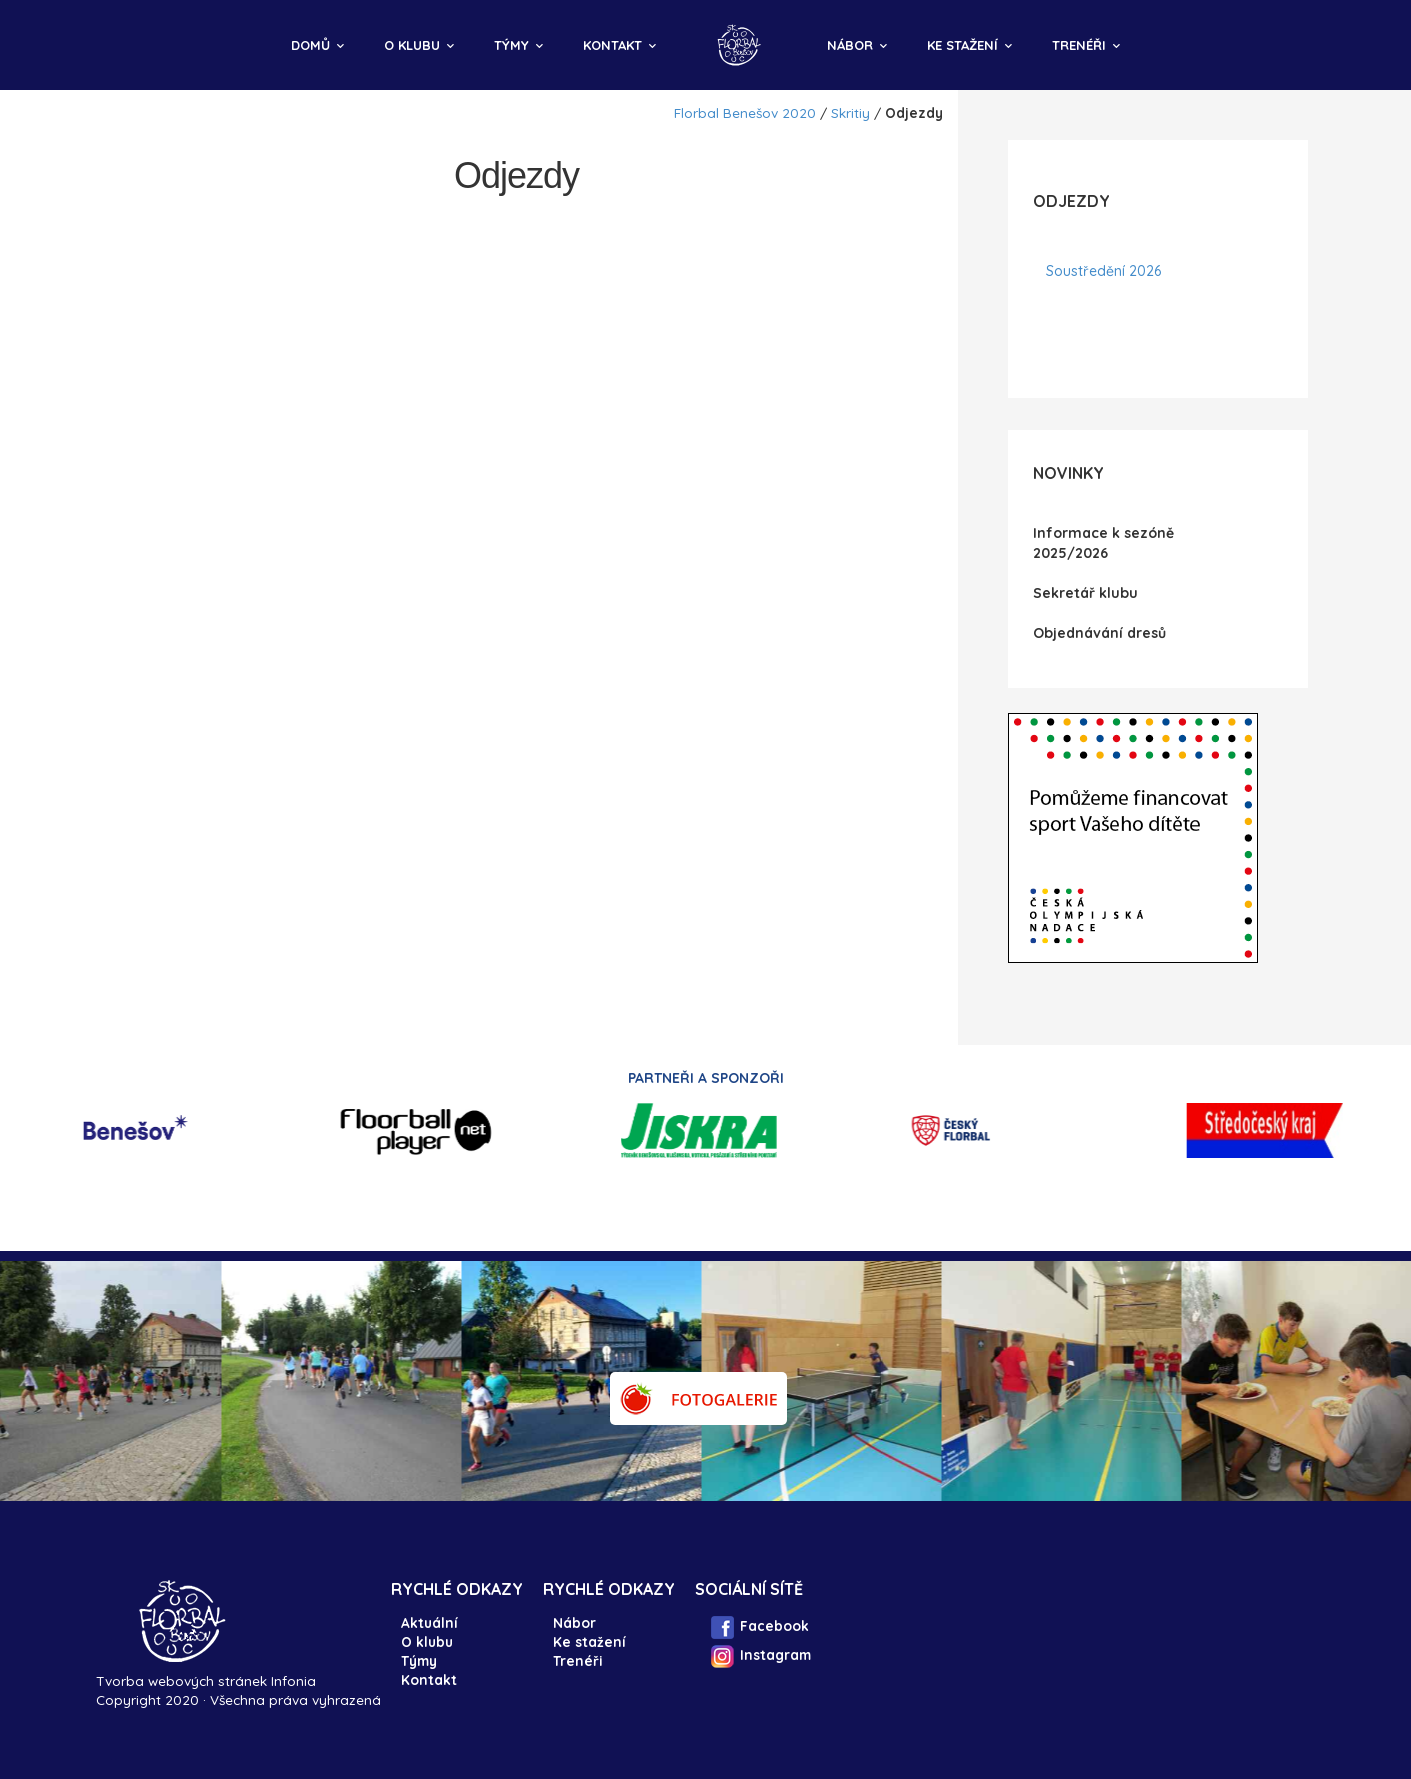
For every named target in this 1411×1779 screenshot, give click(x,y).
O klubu (412, 45)
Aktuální (429, 1622)
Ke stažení (962, 45)
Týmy (511, 45)
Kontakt (612, 45)
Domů (310, 45)
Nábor (850, 45)
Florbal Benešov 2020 (745, 112)
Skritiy (850, 112)
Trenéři (1079, 45)
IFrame (1133, 838)
